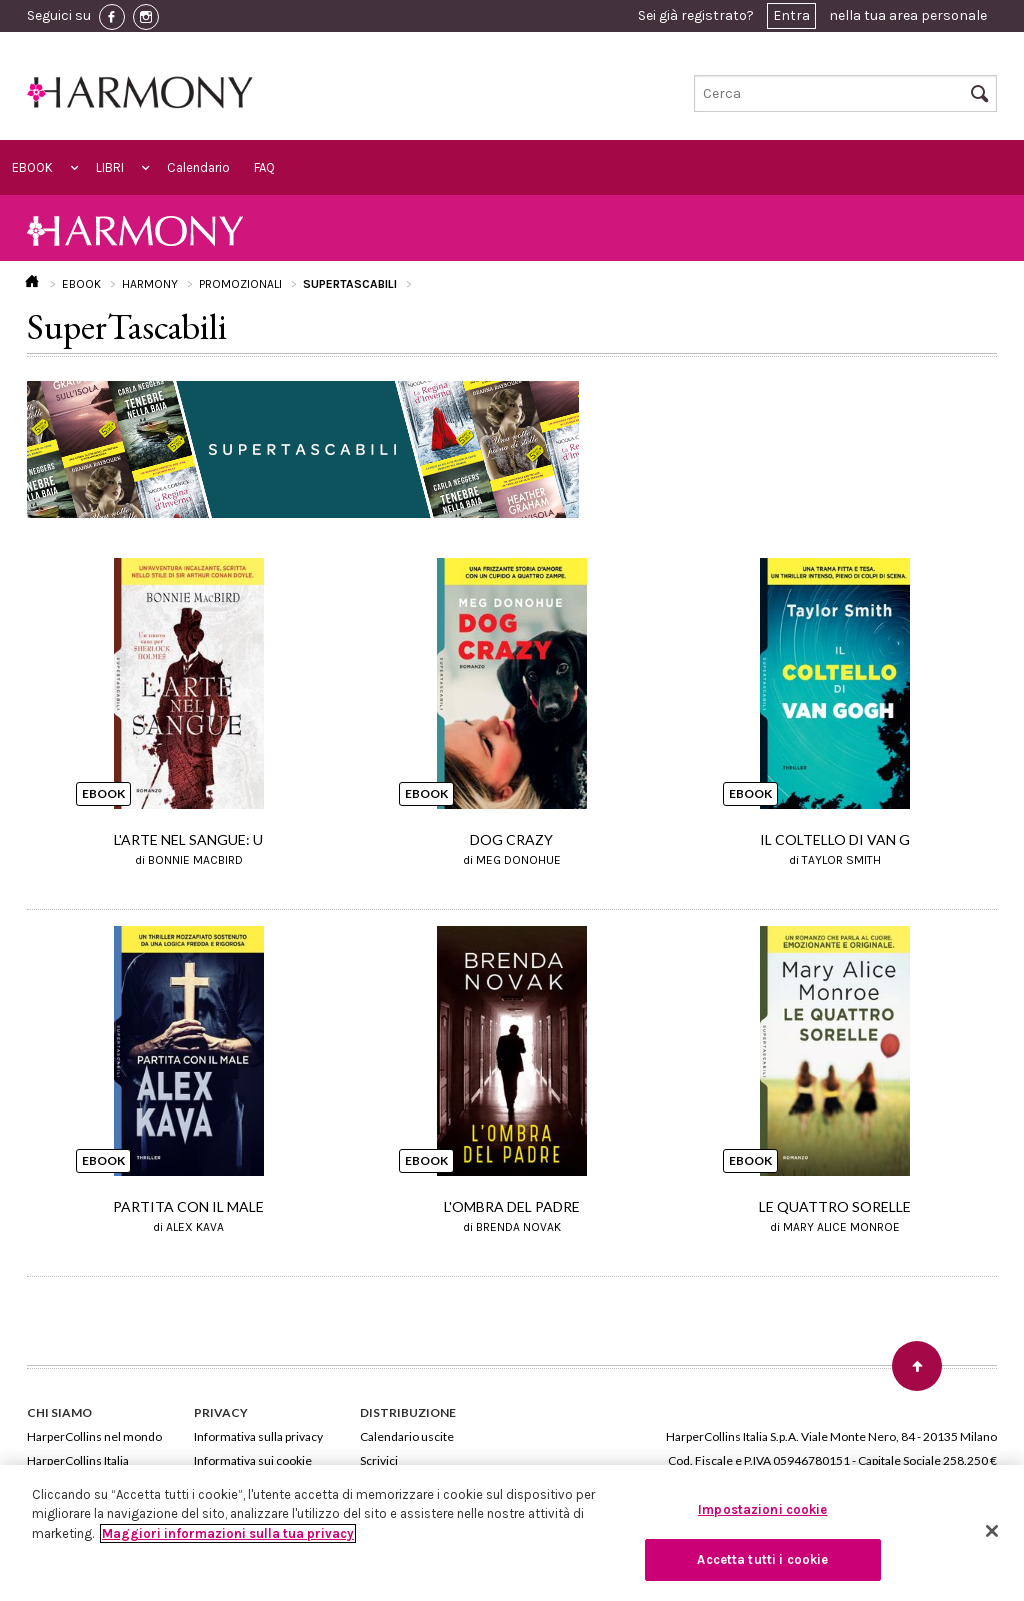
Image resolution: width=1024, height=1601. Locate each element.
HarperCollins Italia (78, 1460)
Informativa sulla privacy (258, 1436)
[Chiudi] (992, 1531)
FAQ (264, 167)
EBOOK (32, 167)
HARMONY (150, 284)
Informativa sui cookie (253, 1460)
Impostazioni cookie (762, 1509)
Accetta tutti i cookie (762, 1559)
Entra (791, 15)
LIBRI (110, 167)
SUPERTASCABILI (350, 284)
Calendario (198, 167)
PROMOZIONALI (240, 284)
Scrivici (379, 1460)
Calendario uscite (407, 1436)
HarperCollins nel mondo (94, 1436)
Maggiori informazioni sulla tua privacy (228, 1533)
